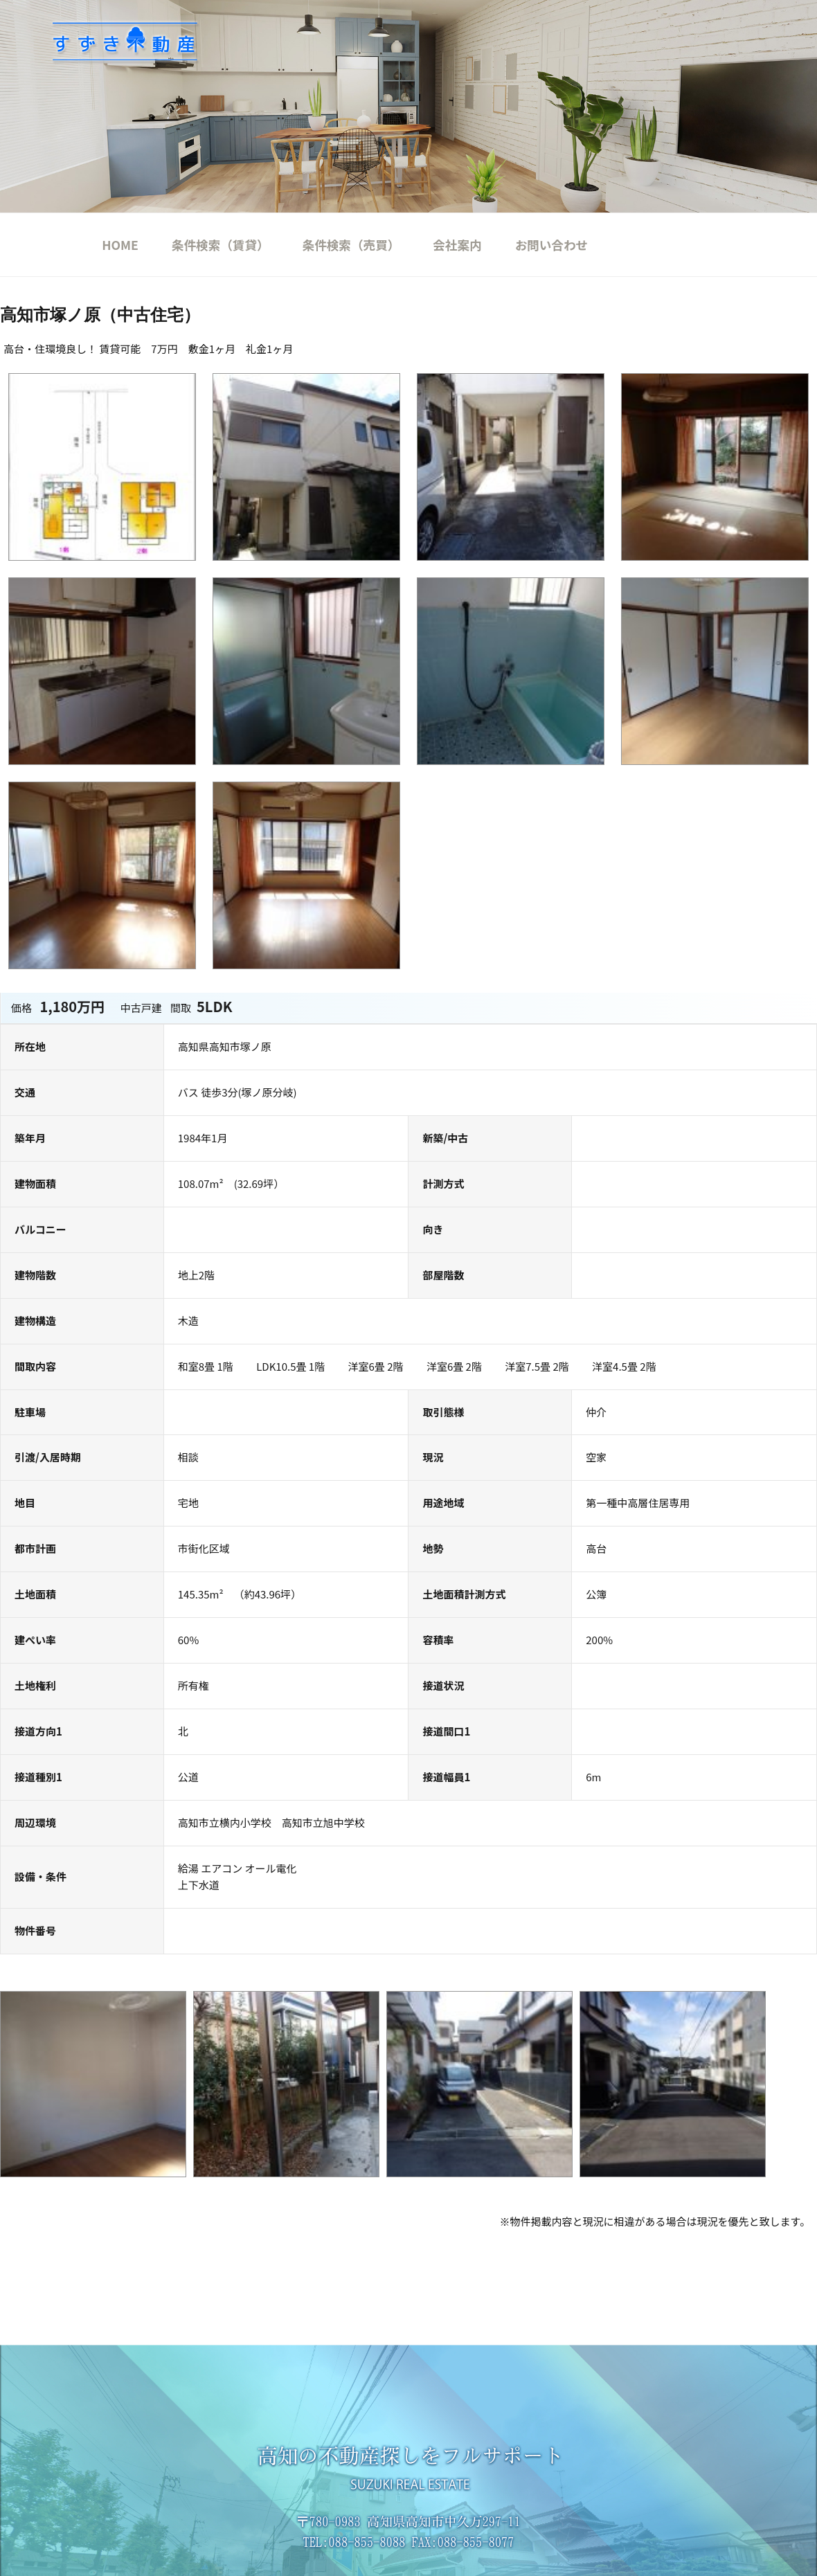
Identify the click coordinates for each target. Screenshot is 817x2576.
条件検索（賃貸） (220, 244)
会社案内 (457, 244)
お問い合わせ (552, 244)
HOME (120, 244)
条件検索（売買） (351, 244)
